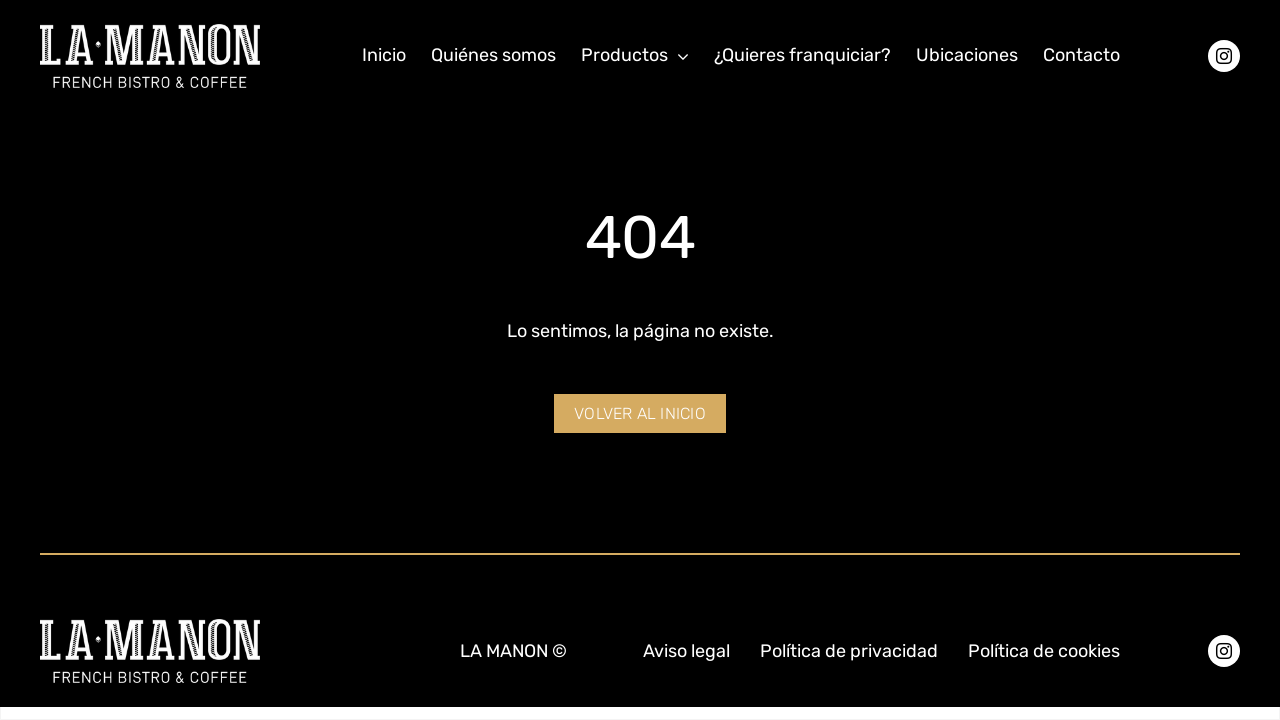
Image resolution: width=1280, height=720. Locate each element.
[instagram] (1224, 56)
